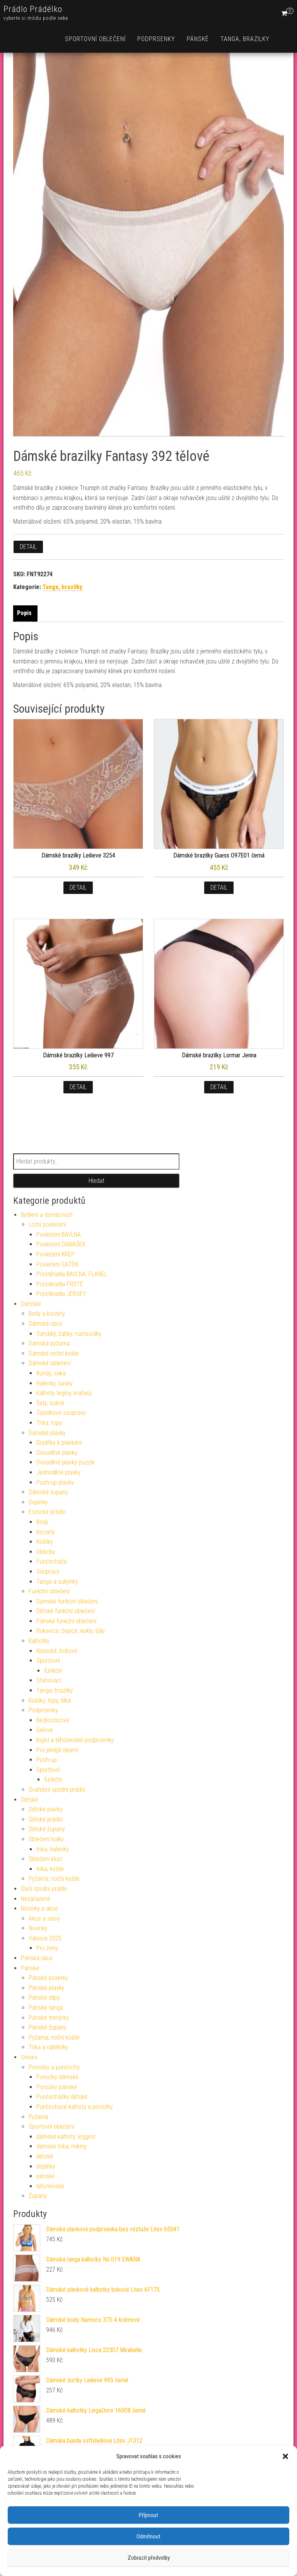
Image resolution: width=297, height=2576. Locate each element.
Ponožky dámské (57, 2077)
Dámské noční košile (54, 1353)
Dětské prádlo (46, 1819)
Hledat (96, 1180)
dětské (44, 2156)
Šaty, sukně (50, 1403)
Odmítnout (148, 2536)
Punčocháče (51, 1561)
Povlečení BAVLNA (58, 1234)
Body (42, 1522)
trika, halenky (52, 1849)
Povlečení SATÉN (57, 1264)
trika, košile (50, 1869)
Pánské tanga (46, 2007)
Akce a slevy (44, 1918)
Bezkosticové (52, 1720)
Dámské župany (48, 1492)
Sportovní (48, 1660)
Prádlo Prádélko (32, 9)
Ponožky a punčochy (54, 2067)
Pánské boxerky (48, 1977)
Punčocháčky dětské (61, 2096)
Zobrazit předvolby (149, 2557)
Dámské (31, 1304)
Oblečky (45, 1551)
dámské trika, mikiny (61, 2146)
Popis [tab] (24, 613)
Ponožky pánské (56, 2087)
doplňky (45, 2166)
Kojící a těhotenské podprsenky (75, 1740)
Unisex (29, 2057)
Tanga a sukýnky (57, 1581)
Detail (28, 546)
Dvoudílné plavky (56, 1452)
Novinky (38, 1928)
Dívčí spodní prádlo (44, 1888)
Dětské (29, 1799)
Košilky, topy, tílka (50, 1700)
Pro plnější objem (57, 1750)
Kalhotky (39, 1641)
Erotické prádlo (47, 1512)
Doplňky (38, 1502)
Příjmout (148, 2515)
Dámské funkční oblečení (67, 1601)
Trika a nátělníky (48, 2047)
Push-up (46, 1759)
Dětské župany (47, 1829)
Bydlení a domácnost (47, 1214)
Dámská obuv (45, 1323)
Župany (38, 2196)
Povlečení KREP (55, 1254)
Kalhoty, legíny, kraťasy (64, 1393)
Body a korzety (47, 1313)
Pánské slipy (44, 1997)
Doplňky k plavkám (59, 1442)
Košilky (44, 1541)
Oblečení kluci (45, 1859)
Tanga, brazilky (245, 39)
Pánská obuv (37, 1958)
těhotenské (50, 2186)
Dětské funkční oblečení (65, 1611)
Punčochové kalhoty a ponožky (74, 2106)
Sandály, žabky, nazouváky (68, 1333)
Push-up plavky (55, 1482)
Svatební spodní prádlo (57, 1789)
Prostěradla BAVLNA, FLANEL (71, 1274)
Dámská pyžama (49, 1343)
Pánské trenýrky (49, 2017)
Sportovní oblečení (95, 39)
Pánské (198, 39)
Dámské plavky (47, 1433)
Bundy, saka (51, 1373)
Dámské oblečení (50, 1363)
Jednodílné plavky (58, 1472)
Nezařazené (35, 1898)
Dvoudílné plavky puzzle (65, 1462)
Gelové (44, 1730)
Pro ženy (47, 1948)
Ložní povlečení (47, 1224)
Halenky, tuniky (54, 1383)
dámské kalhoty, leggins (66, 2136)
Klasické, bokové (56, 1651)
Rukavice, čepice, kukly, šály (70, 1630)
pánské (45, 2176)
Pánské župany (48, 2027)
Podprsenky (156, 39)
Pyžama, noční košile (54, 1878)
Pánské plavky (46, 1988)
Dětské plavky (46, 1809)
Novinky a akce (39, 1908)
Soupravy (48, 1571)
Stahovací (48, 1680)
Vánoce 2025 (45, 1938)
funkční (53, 1670)
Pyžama (38, 2117)
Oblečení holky (46, 1839)
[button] (285, 2456)
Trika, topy (49, 1422)
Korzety (45, 1532)
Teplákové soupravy (61, 1412)
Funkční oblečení (49, 1591)
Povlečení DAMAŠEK (60, 1244)
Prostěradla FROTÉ (59, 1284)
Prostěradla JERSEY (61, 1293)
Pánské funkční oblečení (66, 1621)
